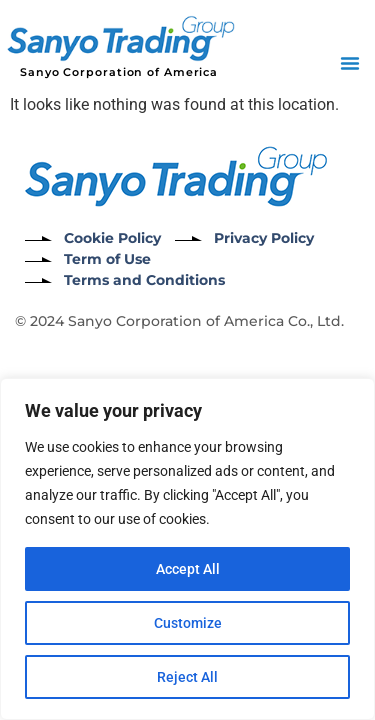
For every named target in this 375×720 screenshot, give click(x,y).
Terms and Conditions (144, 280)
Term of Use (107, 259)
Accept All (188, 569)
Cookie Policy (112, 238)
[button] (350, 63)
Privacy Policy (264, 238)
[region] (187, 549)
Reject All (187, 677)
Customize (188, 623)
